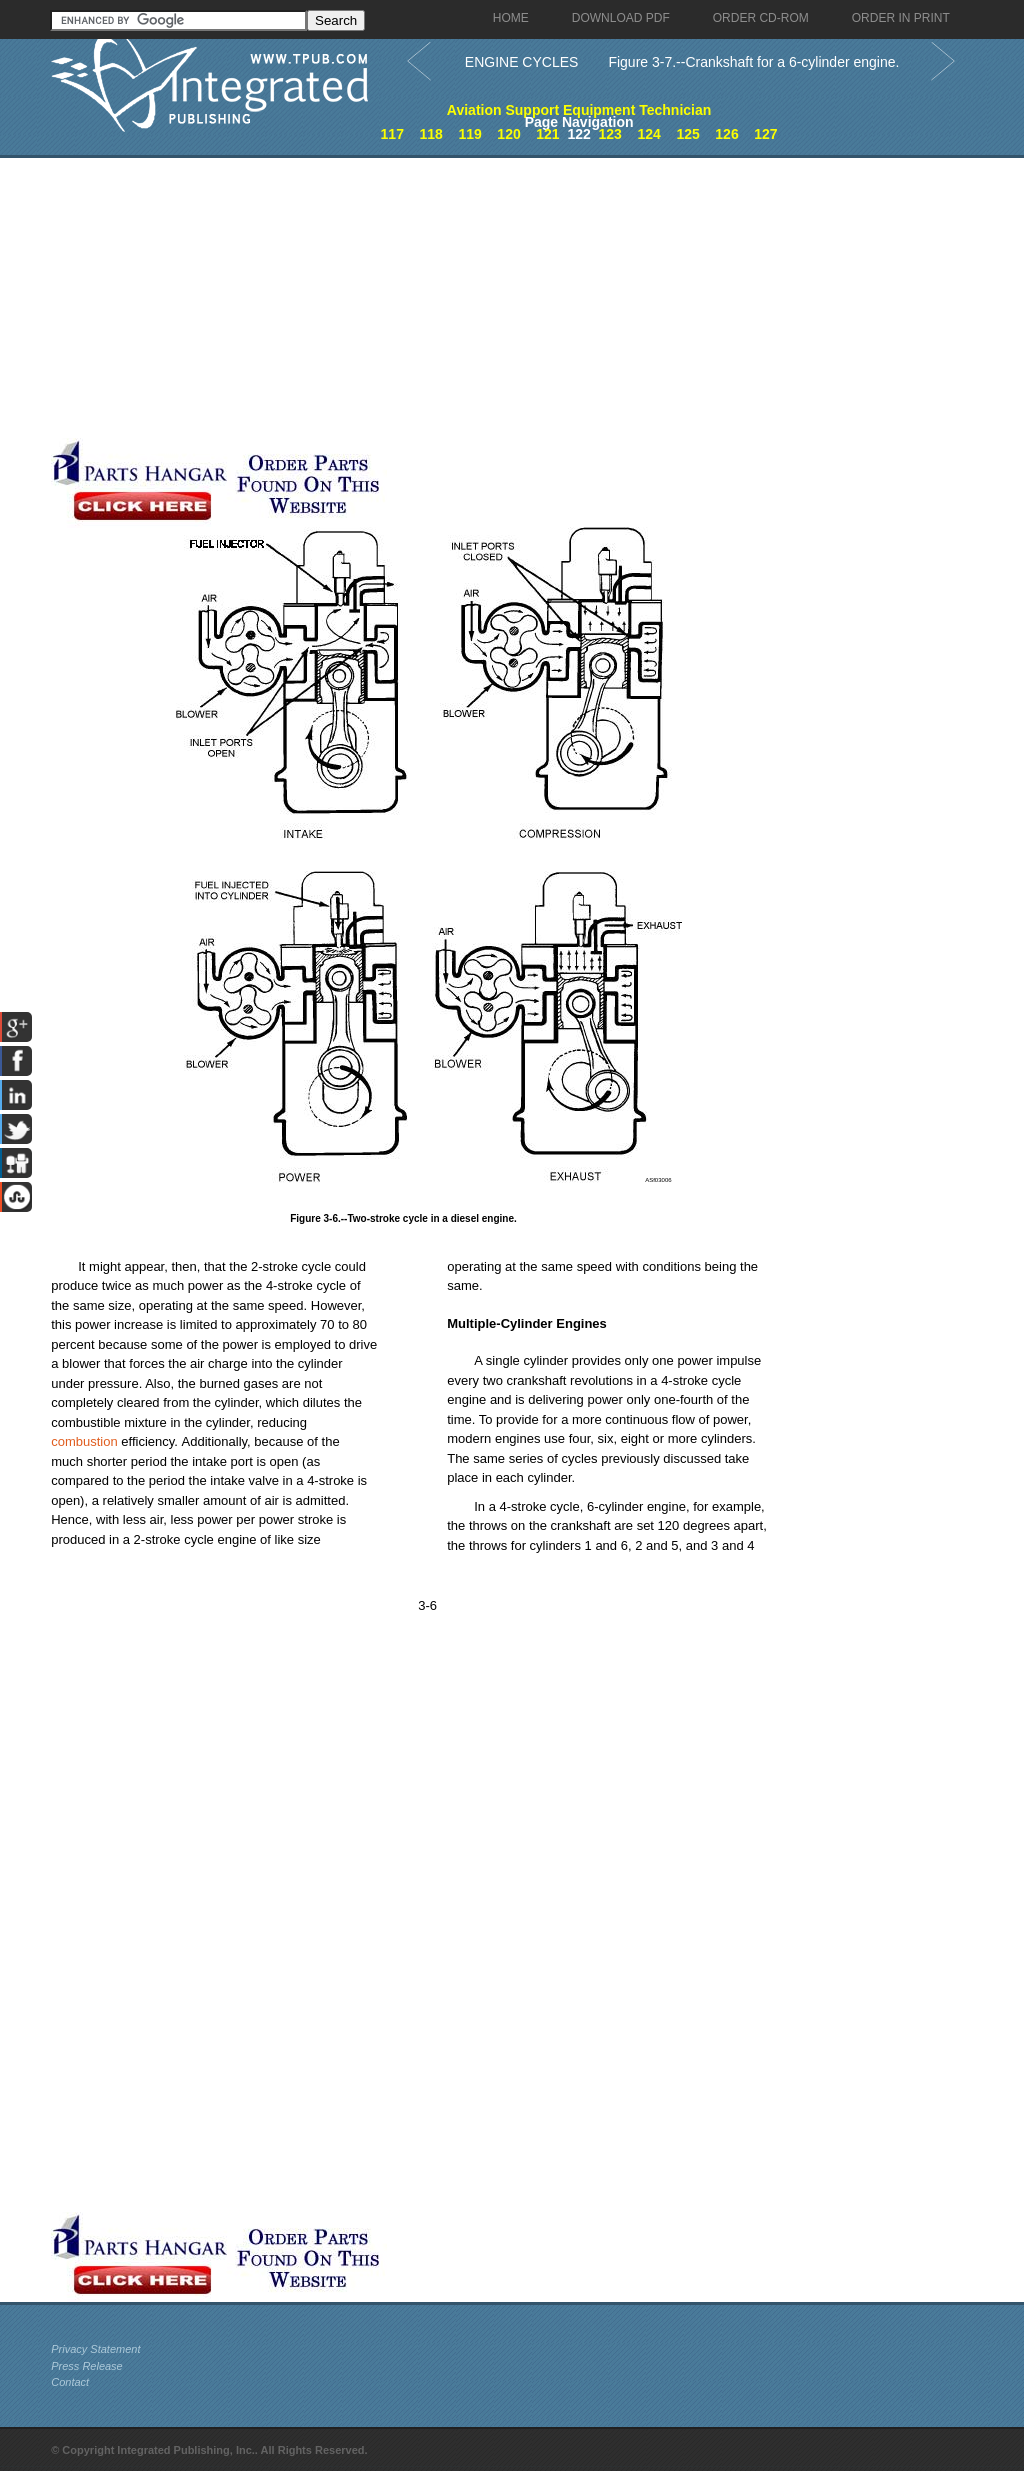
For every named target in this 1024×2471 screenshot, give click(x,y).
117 (392, 134)
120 (508, 134)
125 (687, 134)
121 (547, 134)
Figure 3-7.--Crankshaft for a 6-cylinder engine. (753, 62)
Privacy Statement (95, 2349)
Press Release (87, 2366)
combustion (84, 1441)
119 (469, 134)
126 (726, 134)
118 (431, 134)
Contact (70, 2382)
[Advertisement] (476, 298)
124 (648, 134)
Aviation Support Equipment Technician (579, 110)
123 (610, 134)
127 (765, 134)
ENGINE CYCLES (522, 62)
